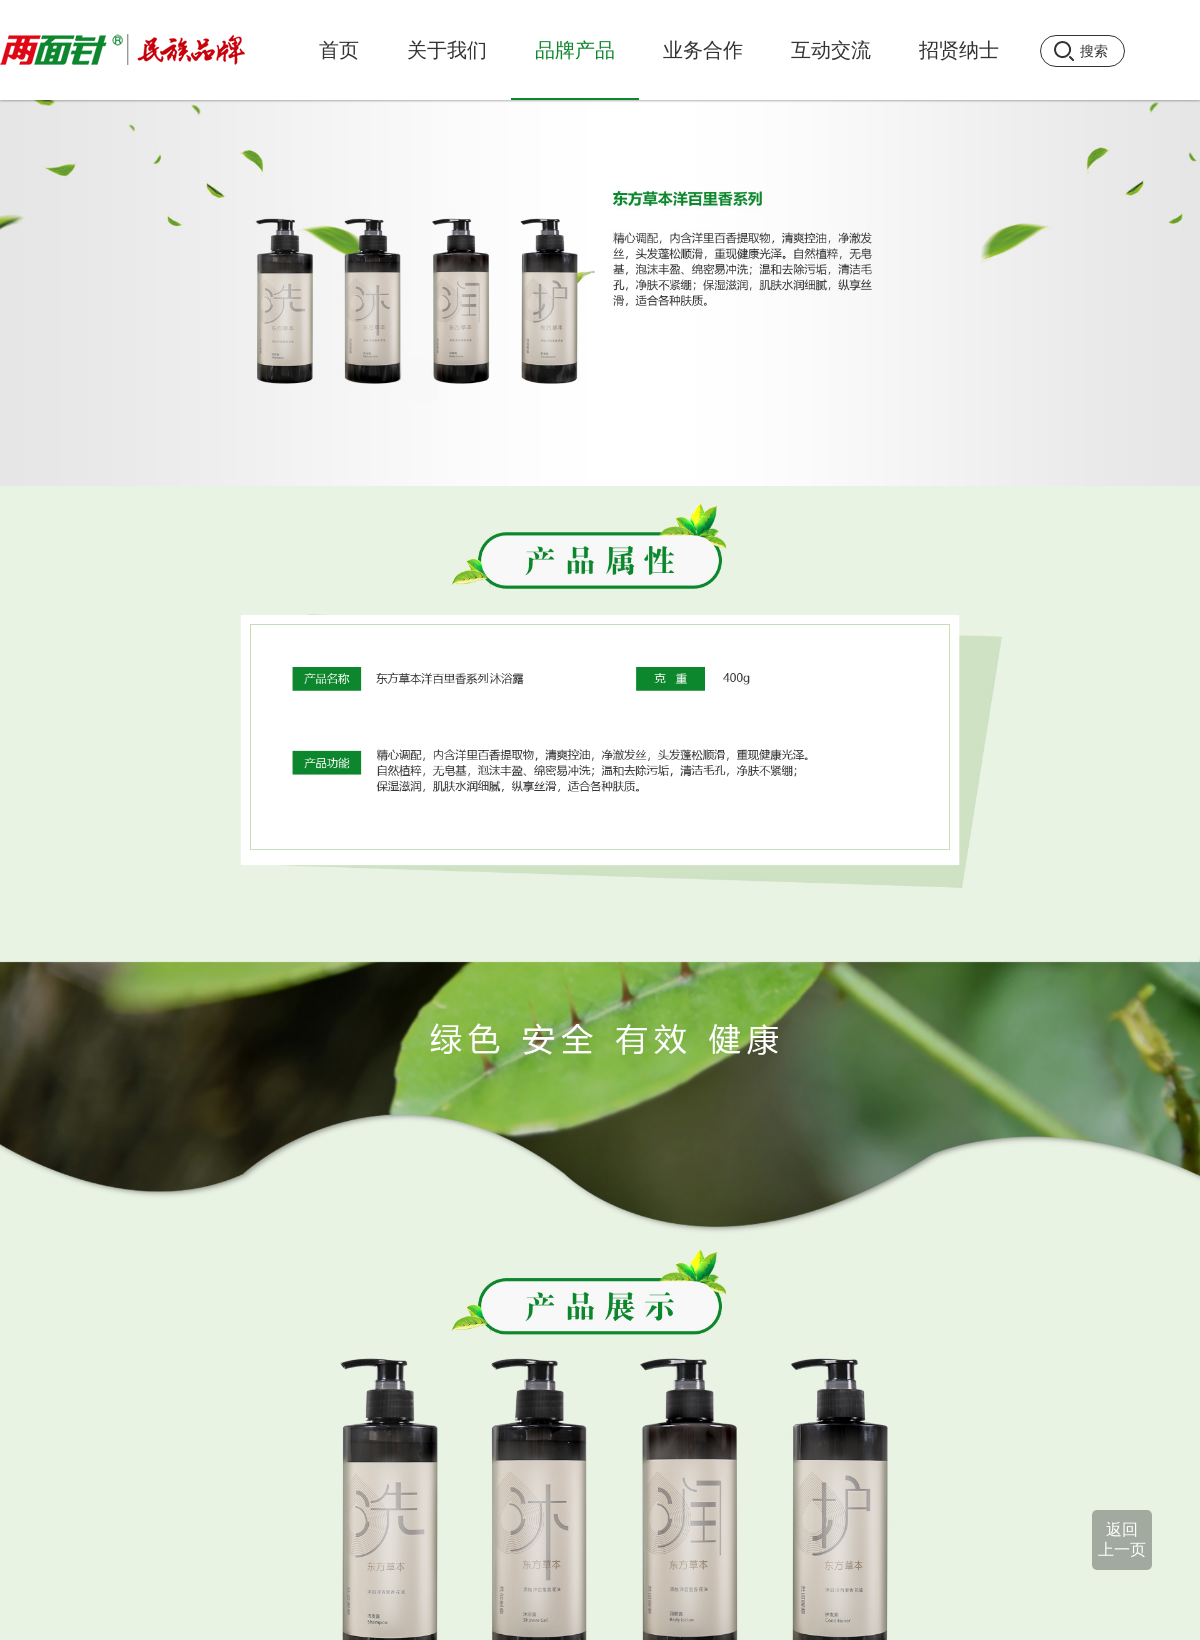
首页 (339, 50)
